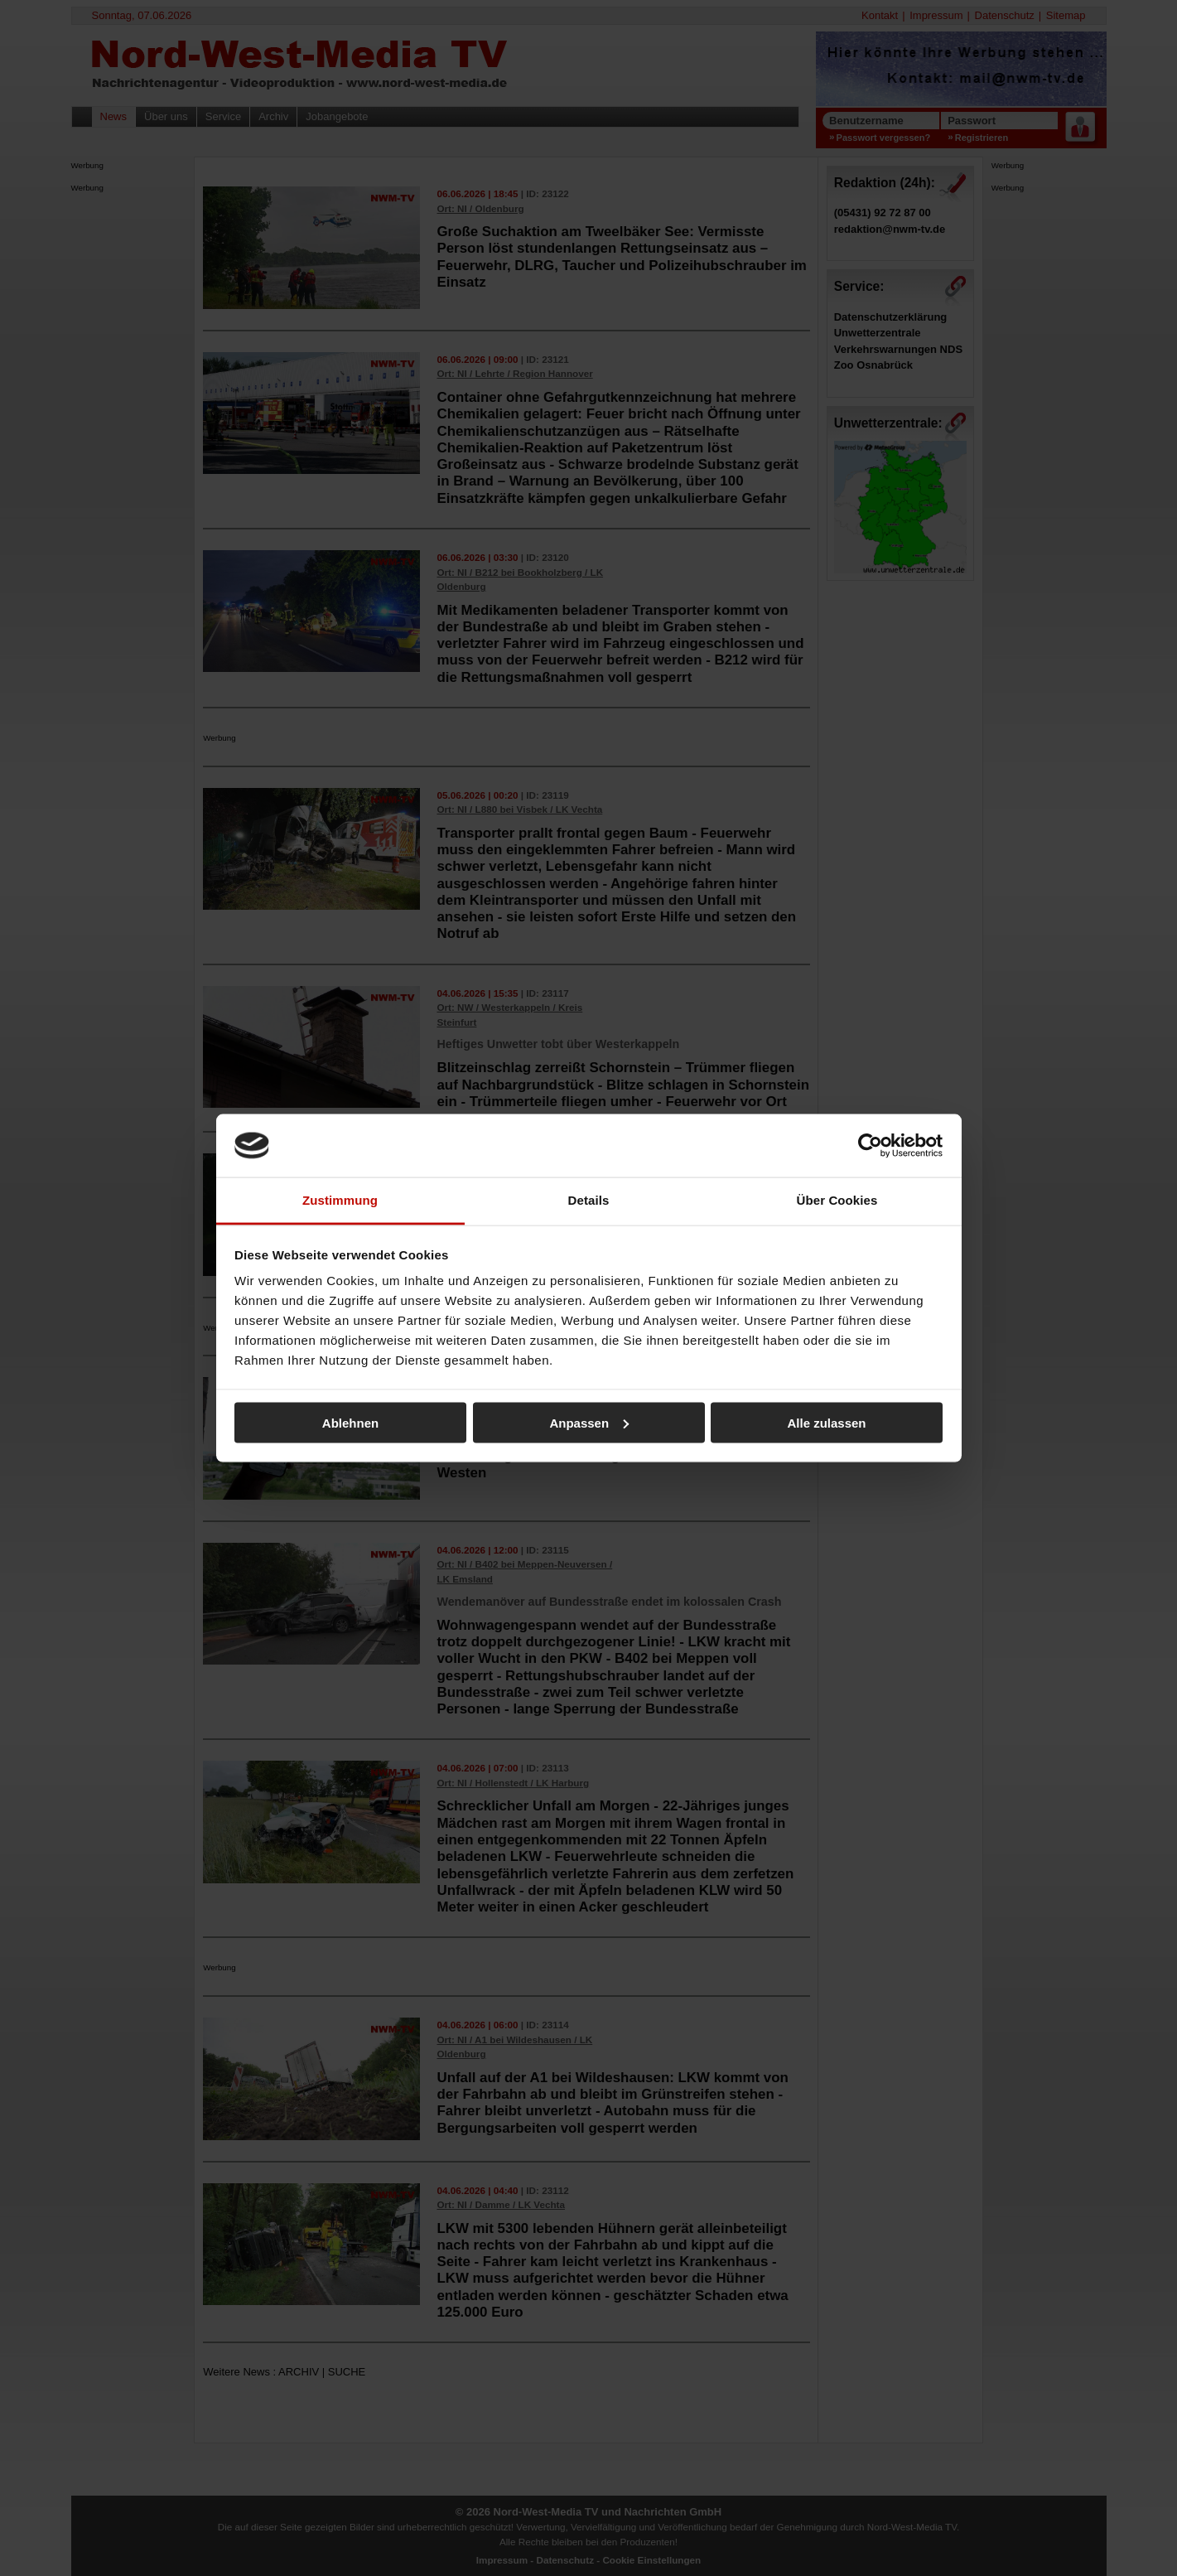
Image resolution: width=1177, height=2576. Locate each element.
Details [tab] (589, 1200)
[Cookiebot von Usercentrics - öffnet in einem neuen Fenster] (870, 1145)
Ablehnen (350, 1422)
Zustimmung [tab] (340, 1200)
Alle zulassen (826, 1422)
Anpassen (589, 1422)
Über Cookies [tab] (837, 1200)
